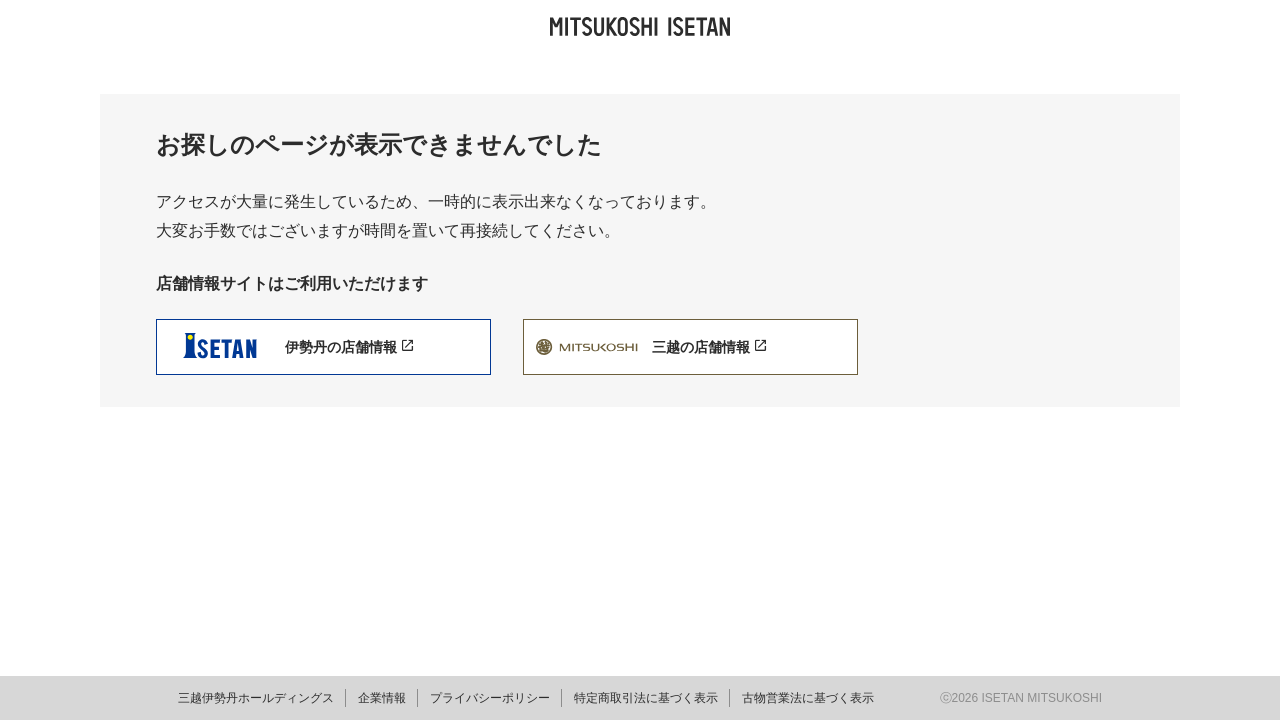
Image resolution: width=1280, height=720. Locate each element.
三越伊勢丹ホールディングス (256, 698)
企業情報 (382, 698)
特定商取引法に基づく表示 (646, 698)
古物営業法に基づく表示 (808, 698)
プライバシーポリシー (490, 698)
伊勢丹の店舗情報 (349, 347)
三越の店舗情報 (709, 347)
